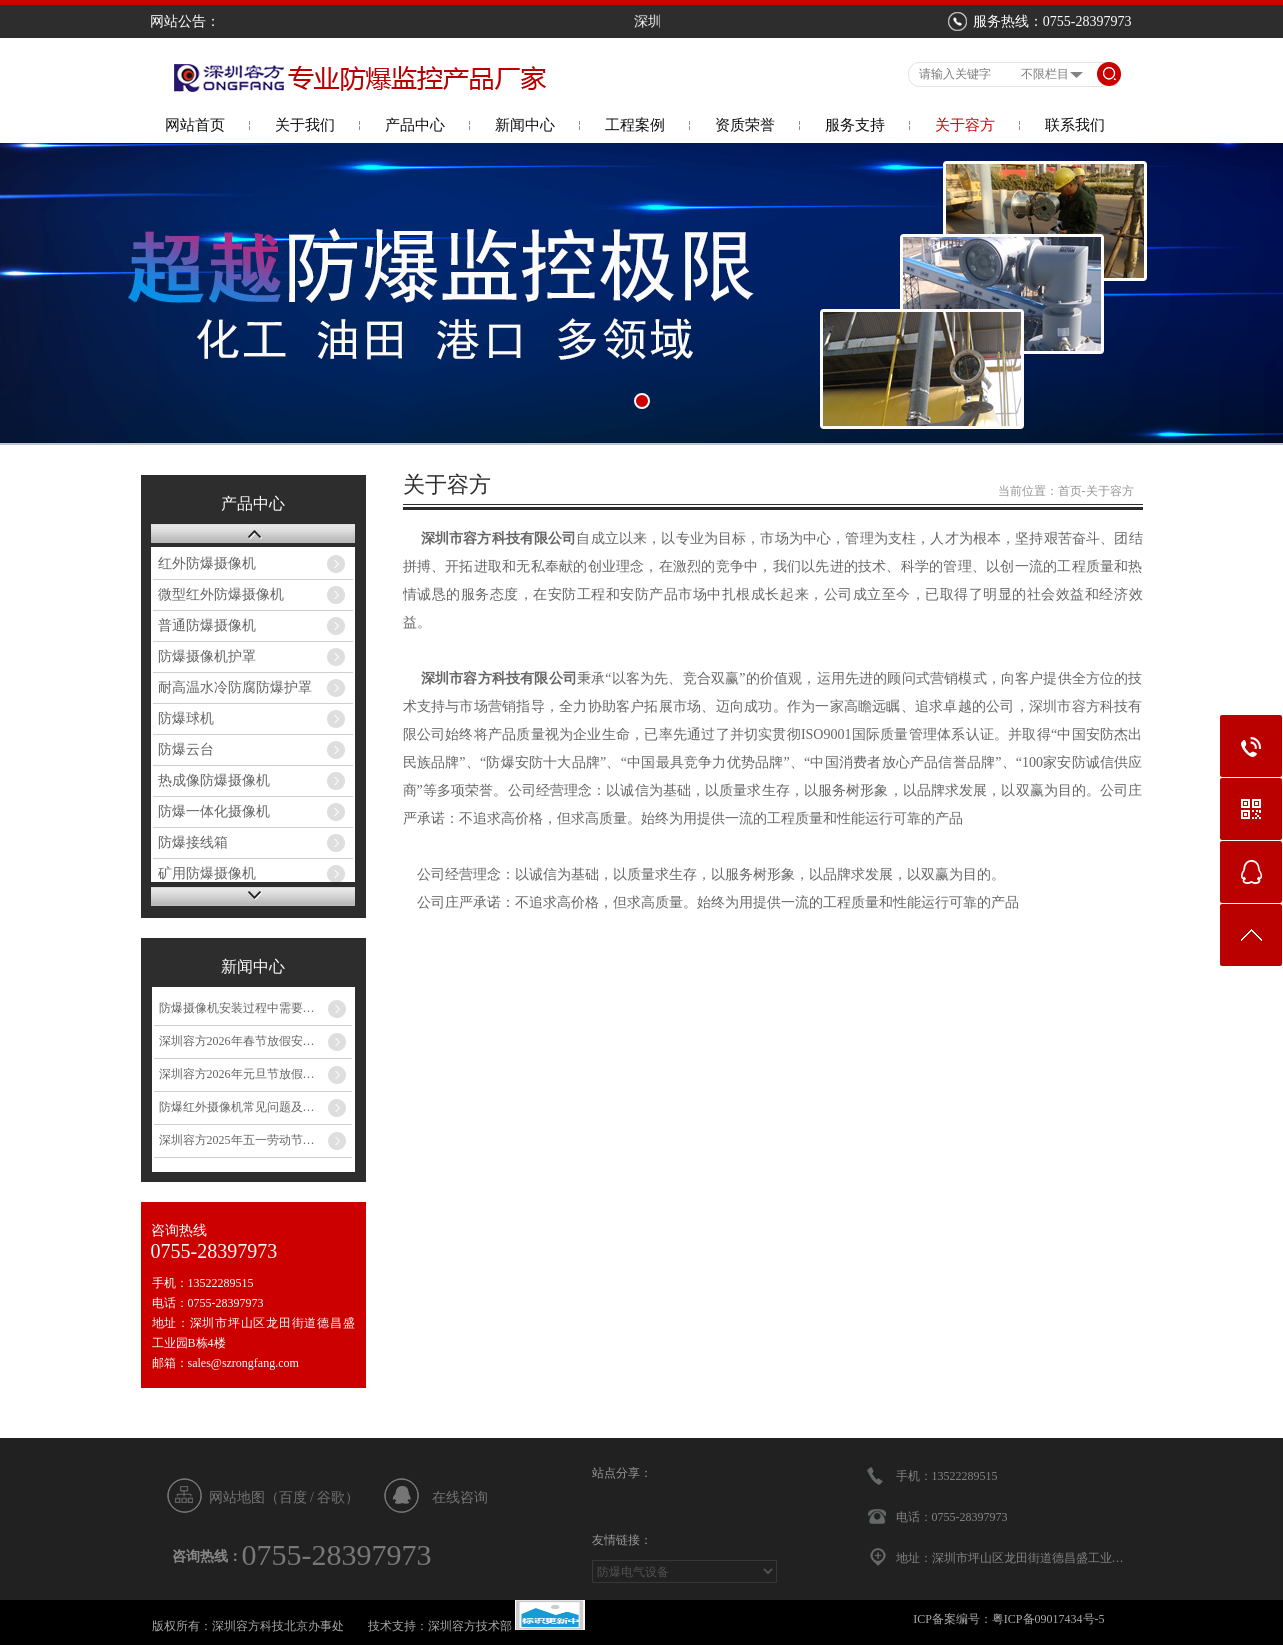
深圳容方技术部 (470, 1626)
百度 (293, 1497)
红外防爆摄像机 (207, 563)
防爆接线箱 (193, 842)
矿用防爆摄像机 (207, 873)
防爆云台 (186, 749)
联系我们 (1075, 125)
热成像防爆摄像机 (214, 780)
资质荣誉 (745, 125)
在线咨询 (460, 1497)
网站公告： (185, 21)
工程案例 (635, 125)
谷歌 (331, 1497)
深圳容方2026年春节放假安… (237, 1041)
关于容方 (965, 125)
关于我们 (305, 125)
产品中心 (415, 125)
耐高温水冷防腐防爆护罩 (235, 687)
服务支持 (855, 125)
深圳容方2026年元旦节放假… (237, 1074)
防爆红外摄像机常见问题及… (237, 1107)
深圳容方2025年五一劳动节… (237, 1140)
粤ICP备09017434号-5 (1048, 1619)
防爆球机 (186, 718)
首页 (1070, 491)
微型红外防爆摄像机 (221, 594)
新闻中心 (525, 125)
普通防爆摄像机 (207, 625)
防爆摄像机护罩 (207, 656)
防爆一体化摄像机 (214, 811)
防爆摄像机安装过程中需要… (237, 1008)
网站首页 (195, 125)
